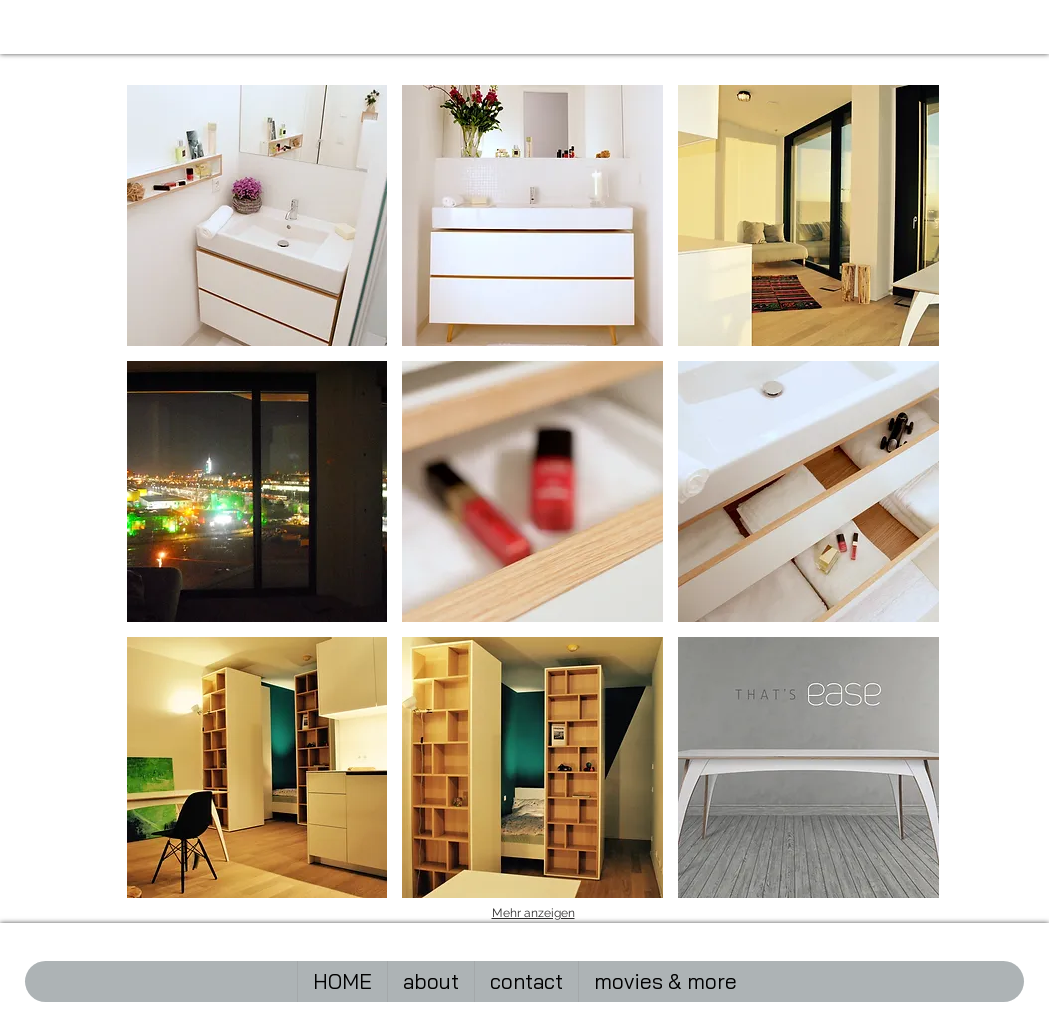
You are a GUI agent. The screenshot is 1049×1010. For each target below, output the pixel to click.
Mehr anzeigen (533, 913)
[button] (257, 215)
